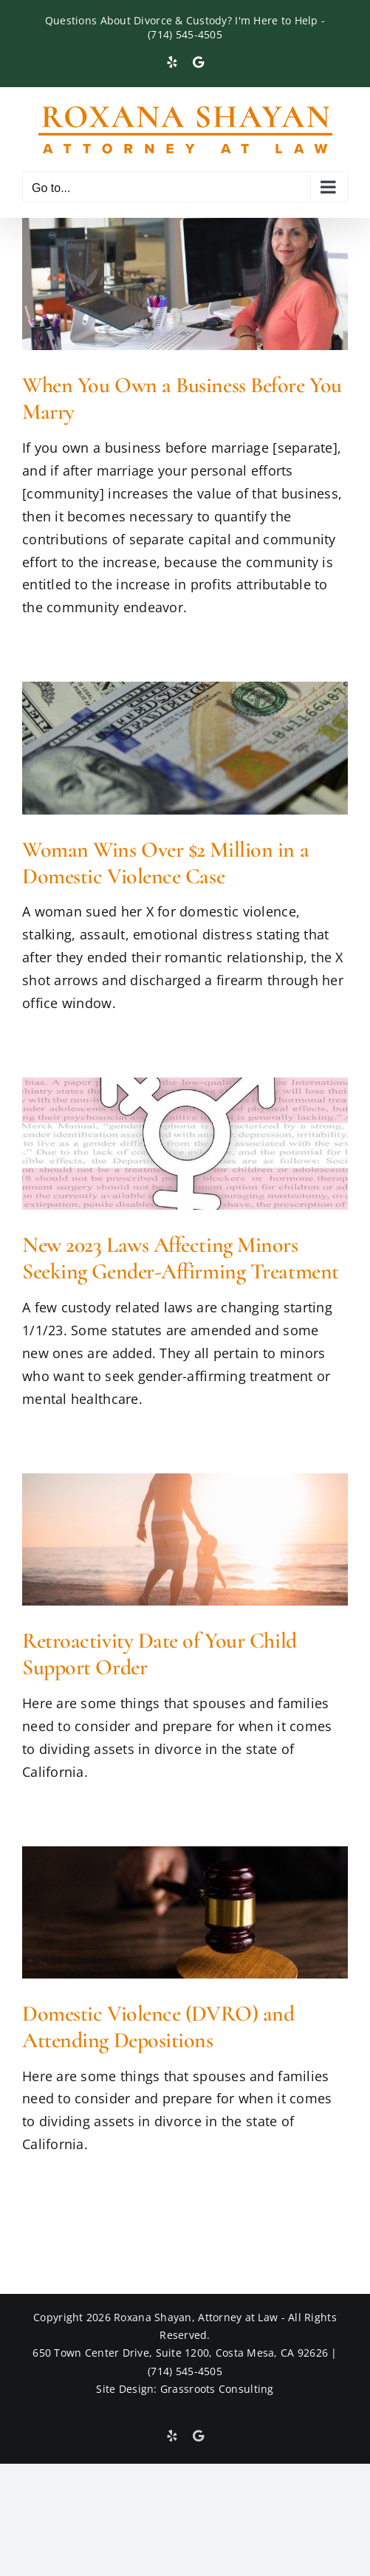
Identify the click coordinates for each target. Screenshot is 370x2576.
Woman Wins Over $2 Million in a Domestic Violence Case (165, 863)
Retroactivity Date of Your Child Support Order (159, 1654)
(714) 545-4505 (185, 34)
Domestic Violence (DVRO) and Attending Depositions (158, 2027)
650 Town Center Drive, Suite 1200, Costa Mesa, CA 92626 (180, 2353)
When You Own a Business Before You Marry (182, 398)
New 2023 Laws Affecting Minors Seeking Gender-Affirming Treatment (180, 1258)
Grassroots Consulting (217, 2389)
